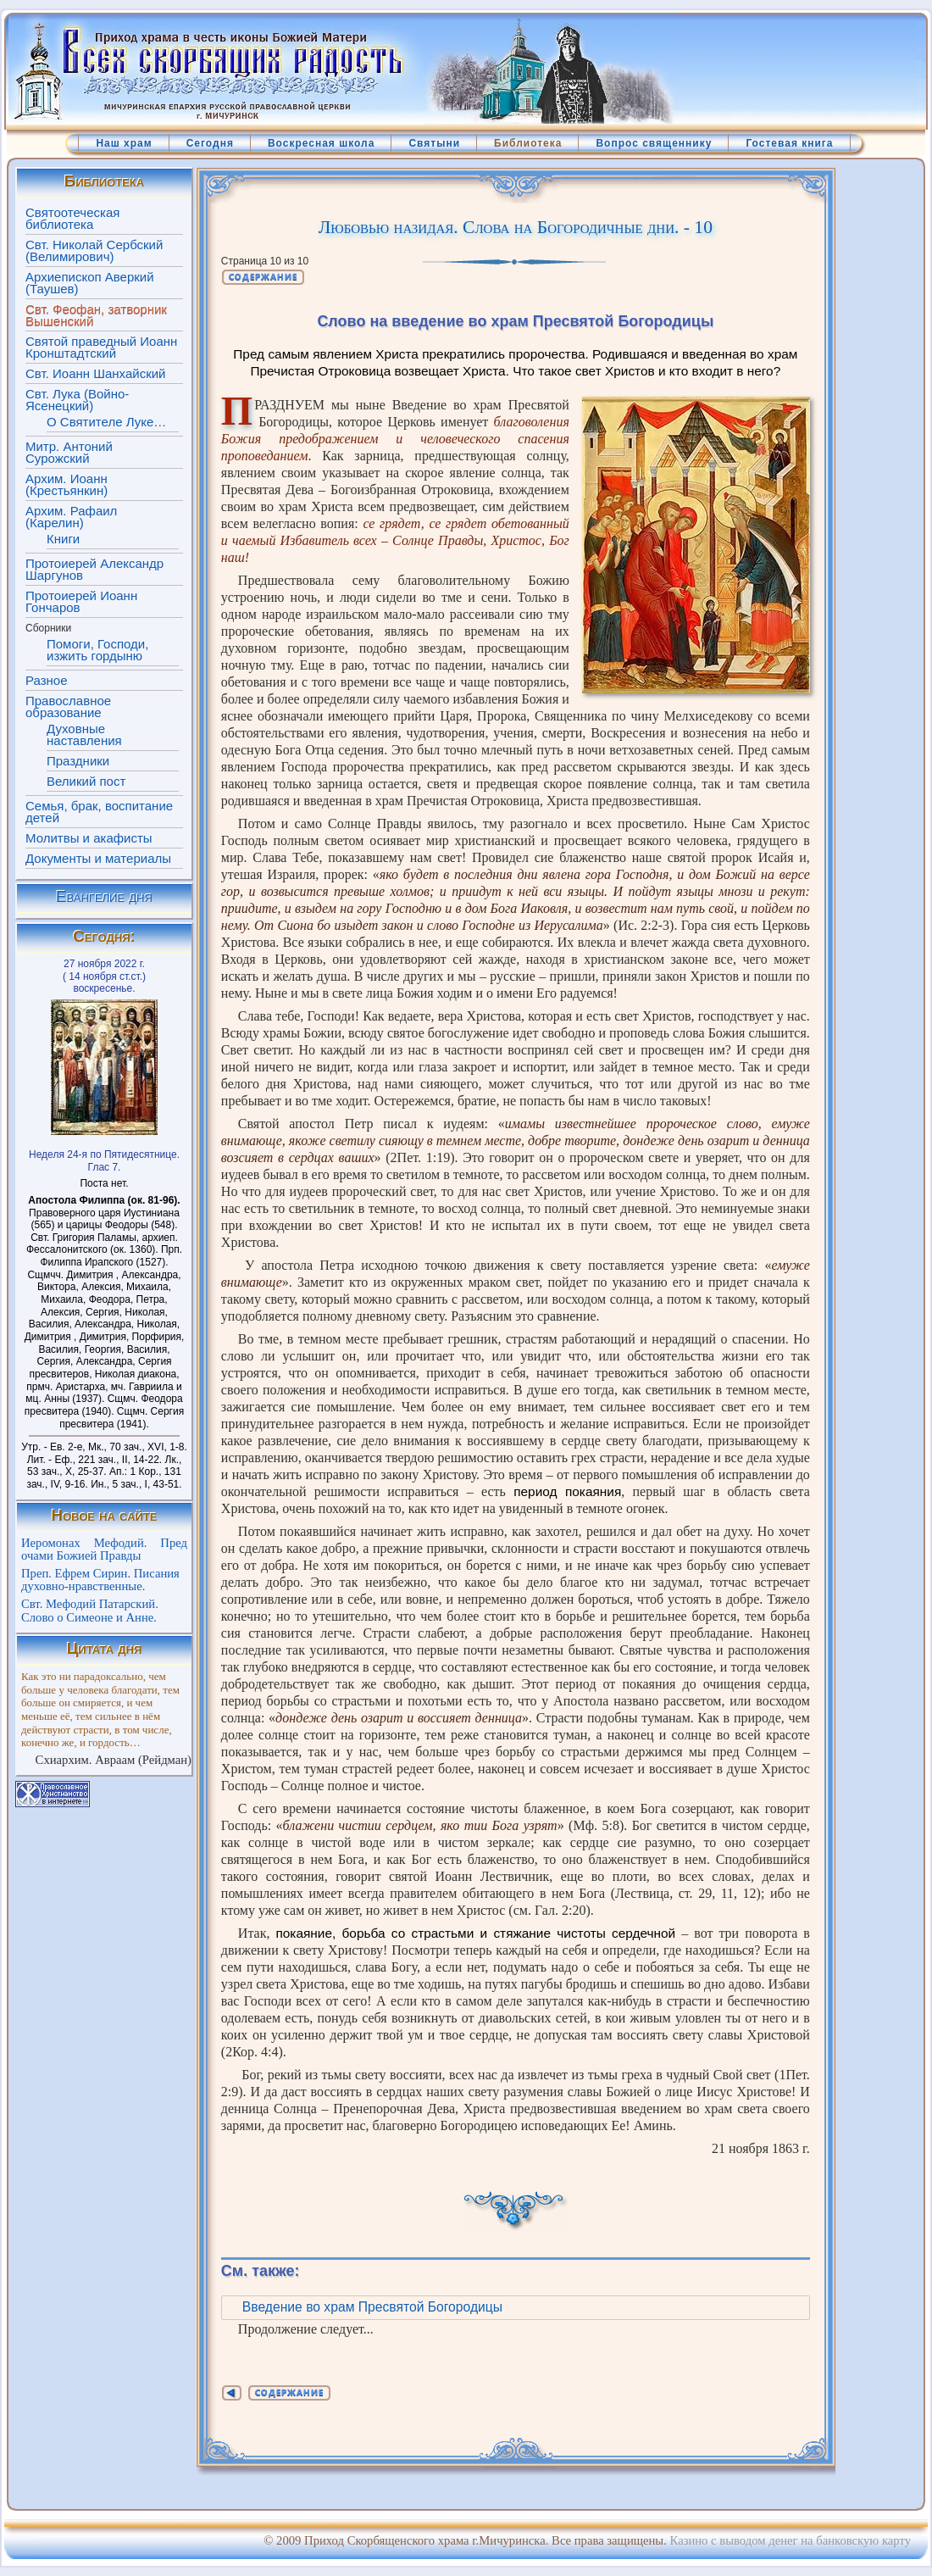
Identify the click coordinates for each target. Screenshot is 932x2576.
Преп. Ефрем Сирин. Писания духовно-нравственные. (100, 1580)
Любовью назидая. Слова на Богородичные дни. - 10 (516, 227)
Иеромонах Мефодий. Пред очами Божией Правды (104, 1549)
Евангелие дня (104, 896)
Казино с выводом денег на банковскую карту (790, 2540)
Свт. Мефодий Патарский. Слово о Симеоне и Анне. (89, 1610)
